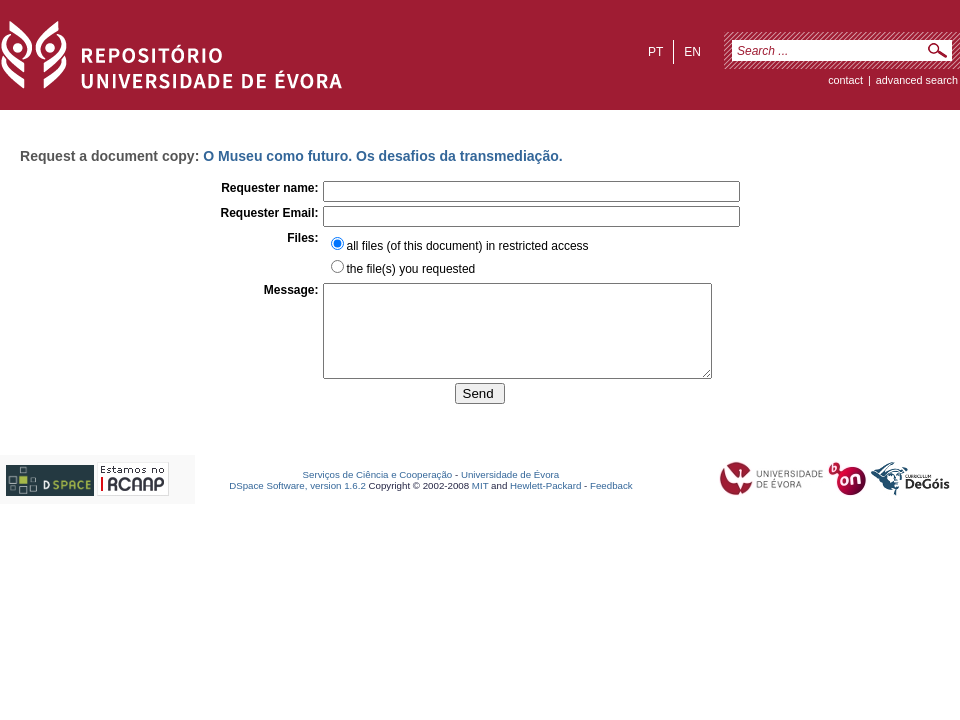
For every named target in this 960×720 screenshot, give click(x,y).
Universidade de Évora (510, 492)
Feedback (611, 503)
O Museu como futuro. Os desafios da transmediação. (382, 156)
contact (845, 80)
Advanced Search (917, 80)
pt (655, 52)
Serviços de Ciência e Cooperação (378, 492)
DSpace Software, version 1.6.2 (297, 503)
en (692, 52)
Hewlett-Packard (545, 503)
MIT (480, 503)
